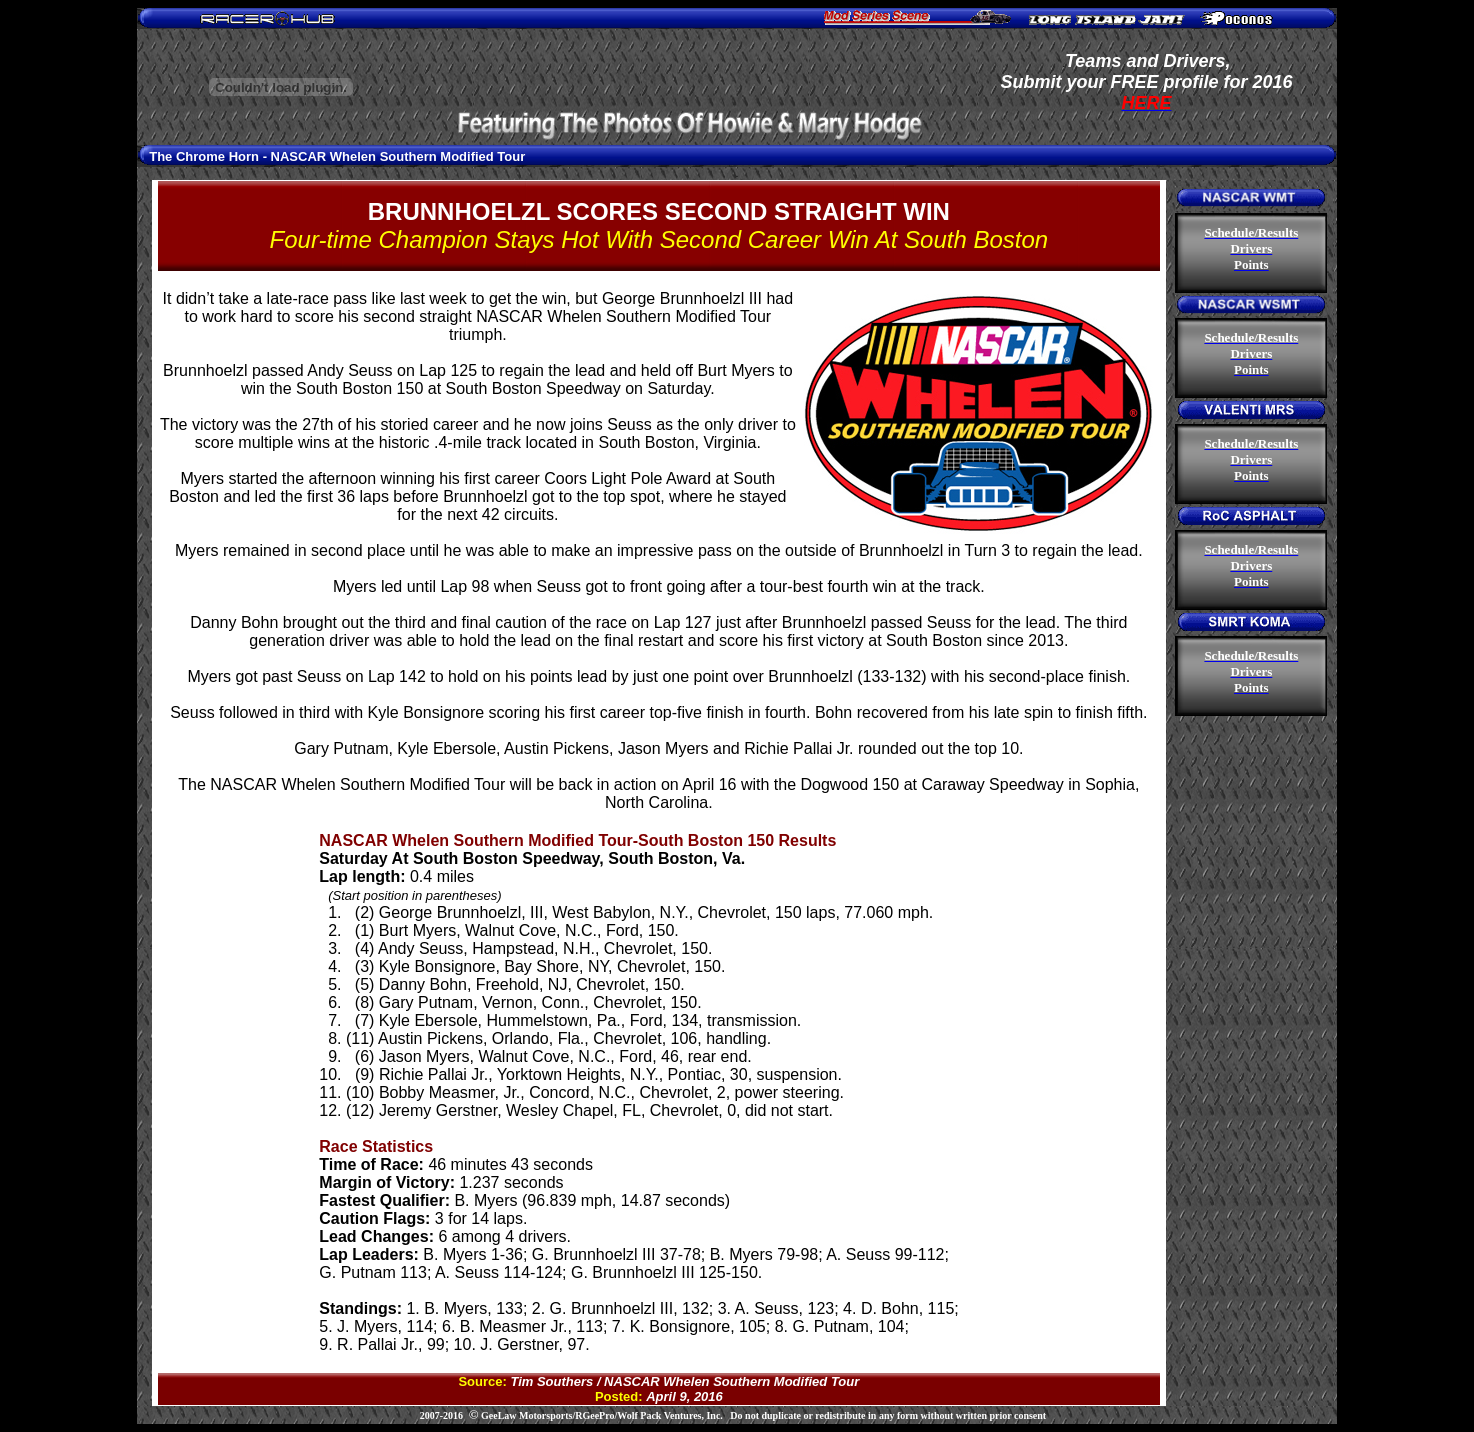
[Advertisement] (691, 63)
